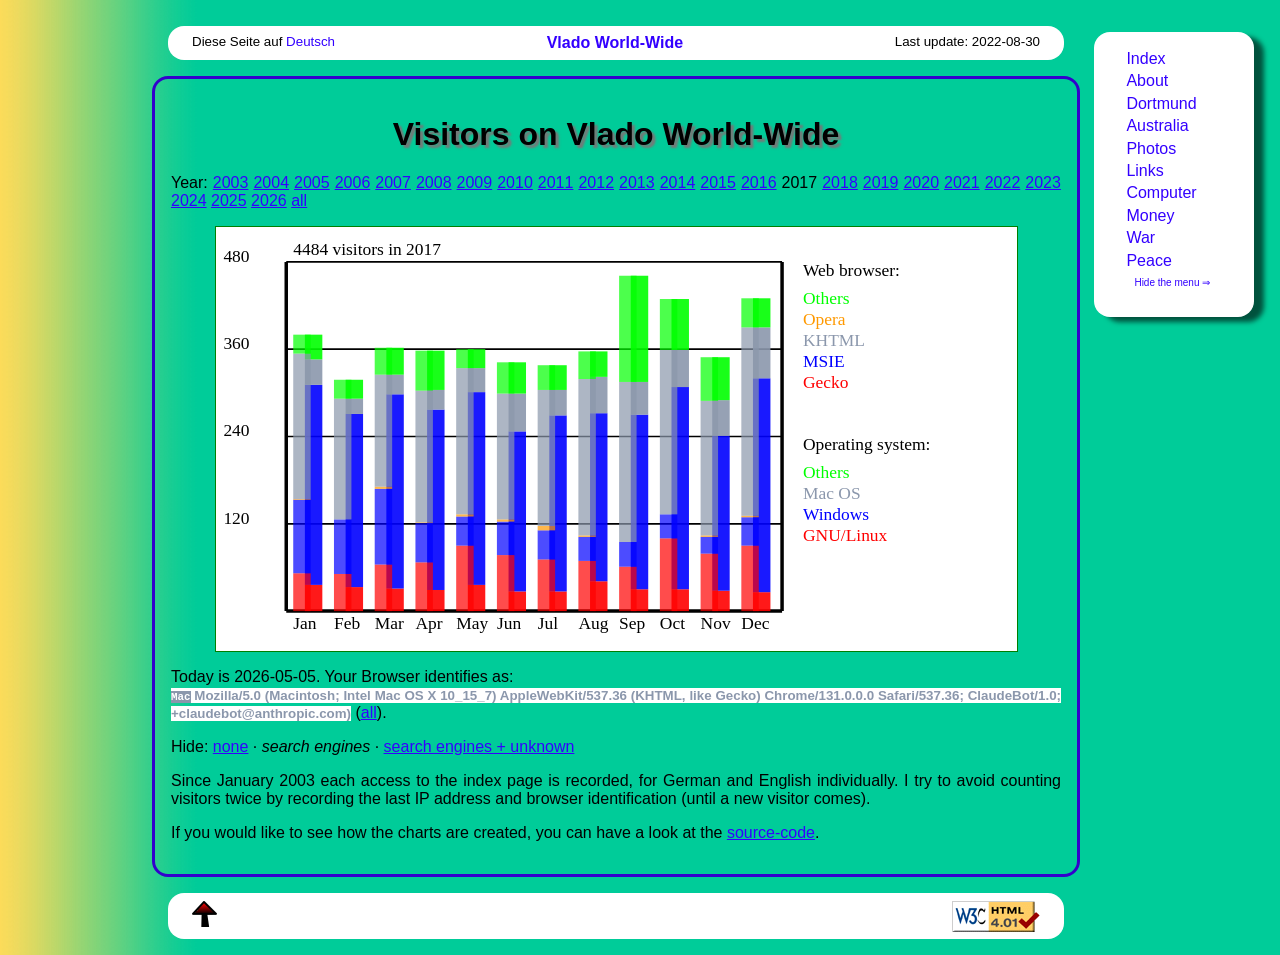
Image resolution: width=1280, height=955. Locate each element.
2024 (189, 200)
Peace (1148, 260)
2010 (515, 182)
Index (1145, 58)
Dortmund (1161, 103)
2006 (353, 182)
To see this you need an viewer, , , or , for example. (600, 436)
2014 (678, 182)
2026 (269, 200)
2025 (229, 200)
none (231, 746)
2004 (271, 182)
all (299, 200)
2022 (1003, 182)
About (1147, 80)
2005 (312, 182)
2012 (596, 182)
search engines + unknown (479, 746)
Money (1150, 215)
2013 (637, 182)
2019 (881, 182)
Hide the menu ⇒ (1172, 282)
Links (1144, 170)
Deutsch (310, 41)
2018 (840, 182)
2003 (231, 182)
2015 (718, 182)
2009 (475, 182)
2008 (434, 182)
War (1140, 237)
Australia (1157, 125)
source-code (771, 832)
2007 (393, 182)
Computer (1161, 192)
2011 (556, 182)
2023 (1043, 182)
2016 (759, 182)
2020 (921, 182)
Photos (1151, 148)
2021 (962, 182)
